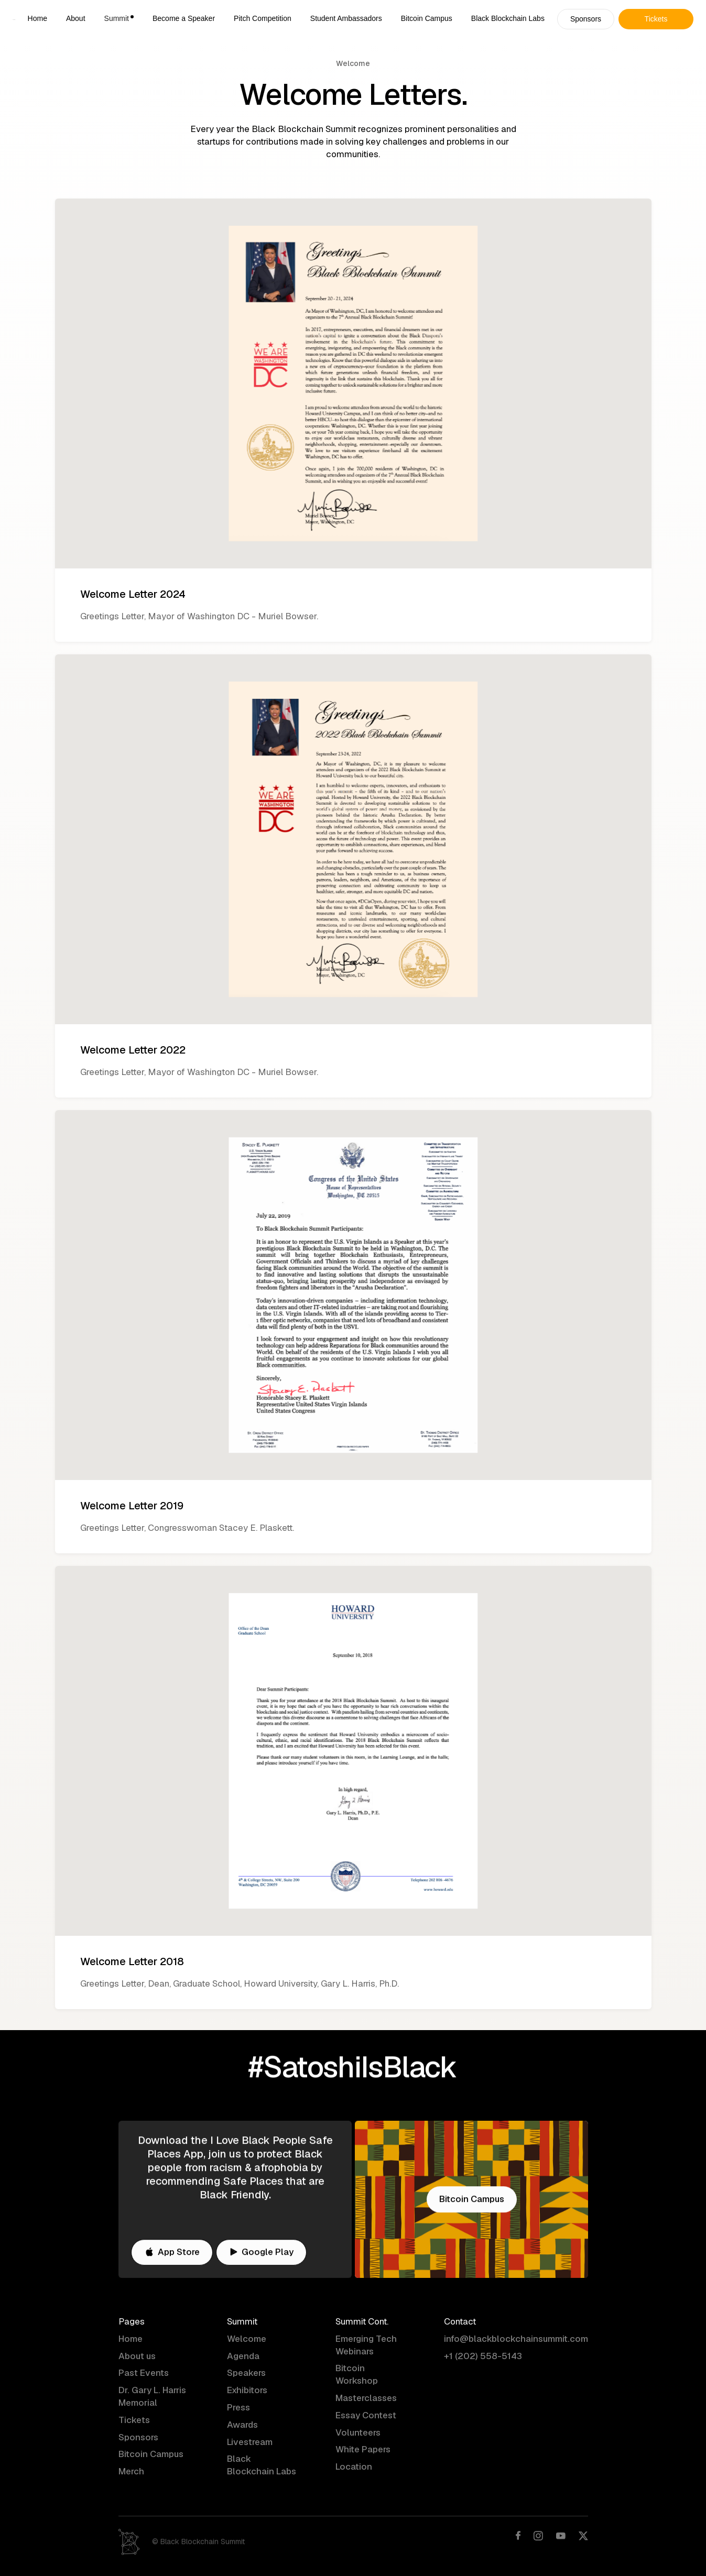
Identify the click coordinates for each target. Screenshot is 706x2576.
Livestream (250, 2442)
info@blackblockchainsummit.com (516, 2339)
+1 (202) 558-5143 (483, 2356)
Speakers (246, 2374)
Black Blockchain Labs (508, 18)
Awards (242, 2425)
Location (353, 2467)
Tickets (134, 2421)
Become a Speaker (184, 18)
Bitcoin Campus (426, 18)
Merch (131, 2472)
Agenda (243, 2356)
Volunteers (358, 2433)
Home (37, 18)
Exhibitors (247, 2391)
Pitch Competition (262, 18)
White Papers (362, 2450)
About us (137, 2356)
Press (238, 2408)
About (75, 18)
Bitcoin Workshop (356, 2375)
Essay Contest (365, 2416)
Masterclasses (366, 2399)
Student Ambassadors (346, 18)
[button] (119, 19)
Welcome (246, 2339)
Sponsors (138, 2437)
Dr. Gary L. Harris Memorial (152, 2397)
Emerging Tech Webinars (366, 2346)
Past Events (143, 2374)
